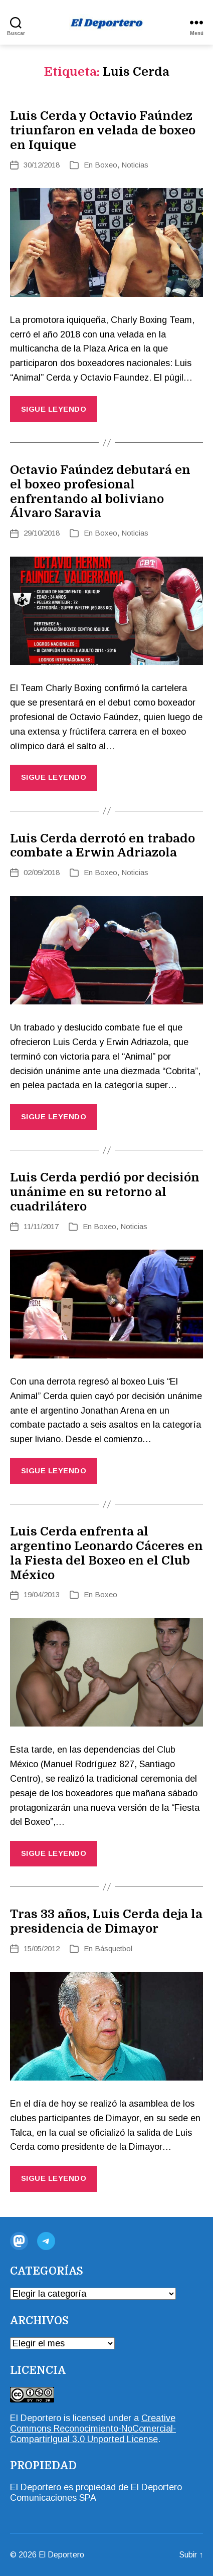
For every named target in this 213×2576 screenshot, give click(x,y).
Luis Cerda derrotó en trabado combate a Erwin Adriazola (102, 845)
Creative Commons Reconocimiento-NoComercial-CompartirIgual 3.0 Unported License (93, 2428)
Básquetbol (113, 1948)
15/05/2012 (42, 1948)
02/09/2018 (42, 872)
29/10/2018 (42, 533)
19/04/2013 (42, 1594)
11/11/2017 (41, 1226)
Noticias (134, 164)
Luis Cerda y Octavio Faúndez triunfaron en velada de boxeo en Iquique (102, 130)
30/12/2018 (42, 164)
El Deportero (35, 2418)
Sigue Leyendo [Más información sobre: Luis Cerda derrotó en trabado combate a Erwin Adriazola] (54, 1116)
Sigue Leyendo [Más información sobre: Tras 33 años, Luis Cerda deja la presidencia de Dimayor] (54, 2178)
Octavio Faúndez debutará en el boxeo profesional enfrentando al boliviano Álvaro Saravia (100, 491)
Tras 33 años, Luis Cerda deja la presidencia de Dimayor (106, 1921)
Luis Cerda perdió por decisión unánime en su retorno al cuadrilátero (104, 1192)
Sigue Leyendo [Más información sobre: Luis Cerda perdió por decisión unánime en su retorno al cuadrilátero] (54, 1470)
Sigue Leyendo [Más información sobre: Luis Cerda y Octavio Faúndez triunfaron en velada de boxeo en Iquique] (54, 409)
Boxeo (106, 164)
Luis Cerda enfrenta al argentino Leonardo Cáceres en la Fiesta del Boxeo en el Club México (106, 1553)
